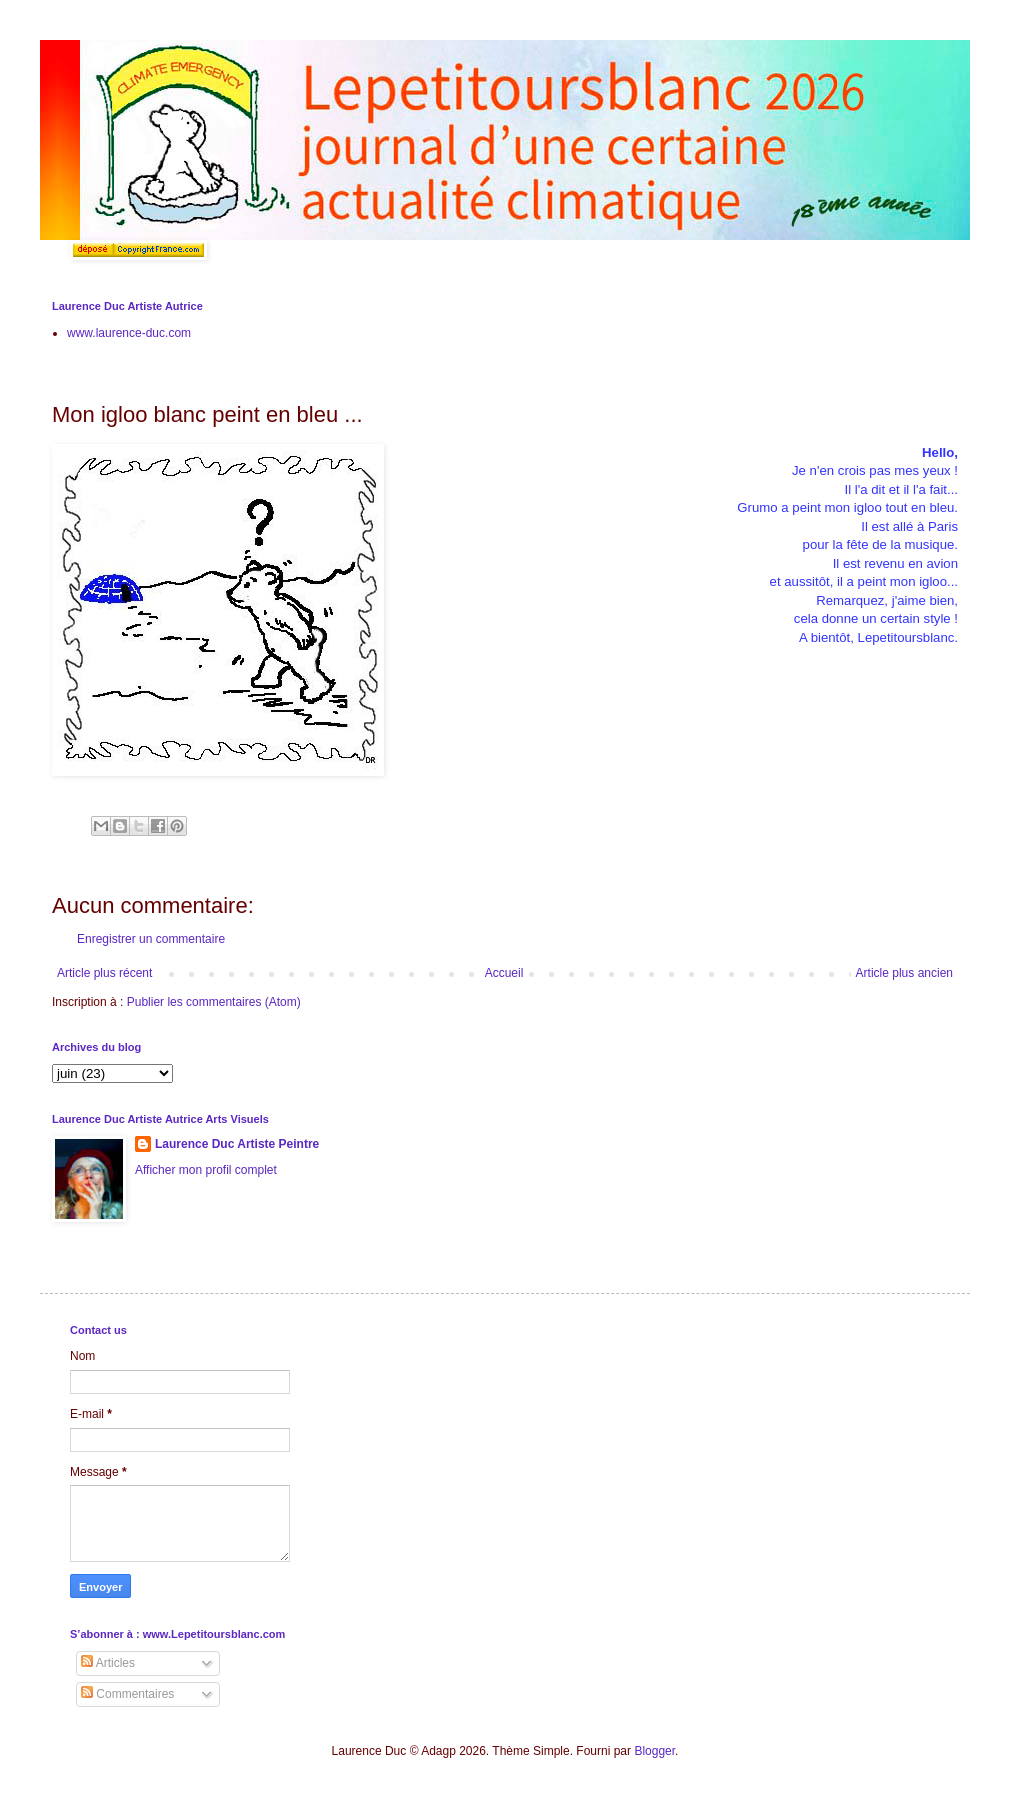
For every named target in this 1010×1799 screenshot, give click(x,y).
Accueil (504, 973)
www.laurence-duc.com (129, 333)
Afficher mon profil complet (206, 1170)
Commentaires (127, 1694)
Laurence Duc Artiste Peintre (237, 1144)
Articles (108, 1663)
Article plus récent (104, 973)
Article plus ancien (904, 973)
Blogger (654, 1751)
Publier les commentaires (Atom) (214, 1002)
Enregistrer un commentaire (151, 939)
